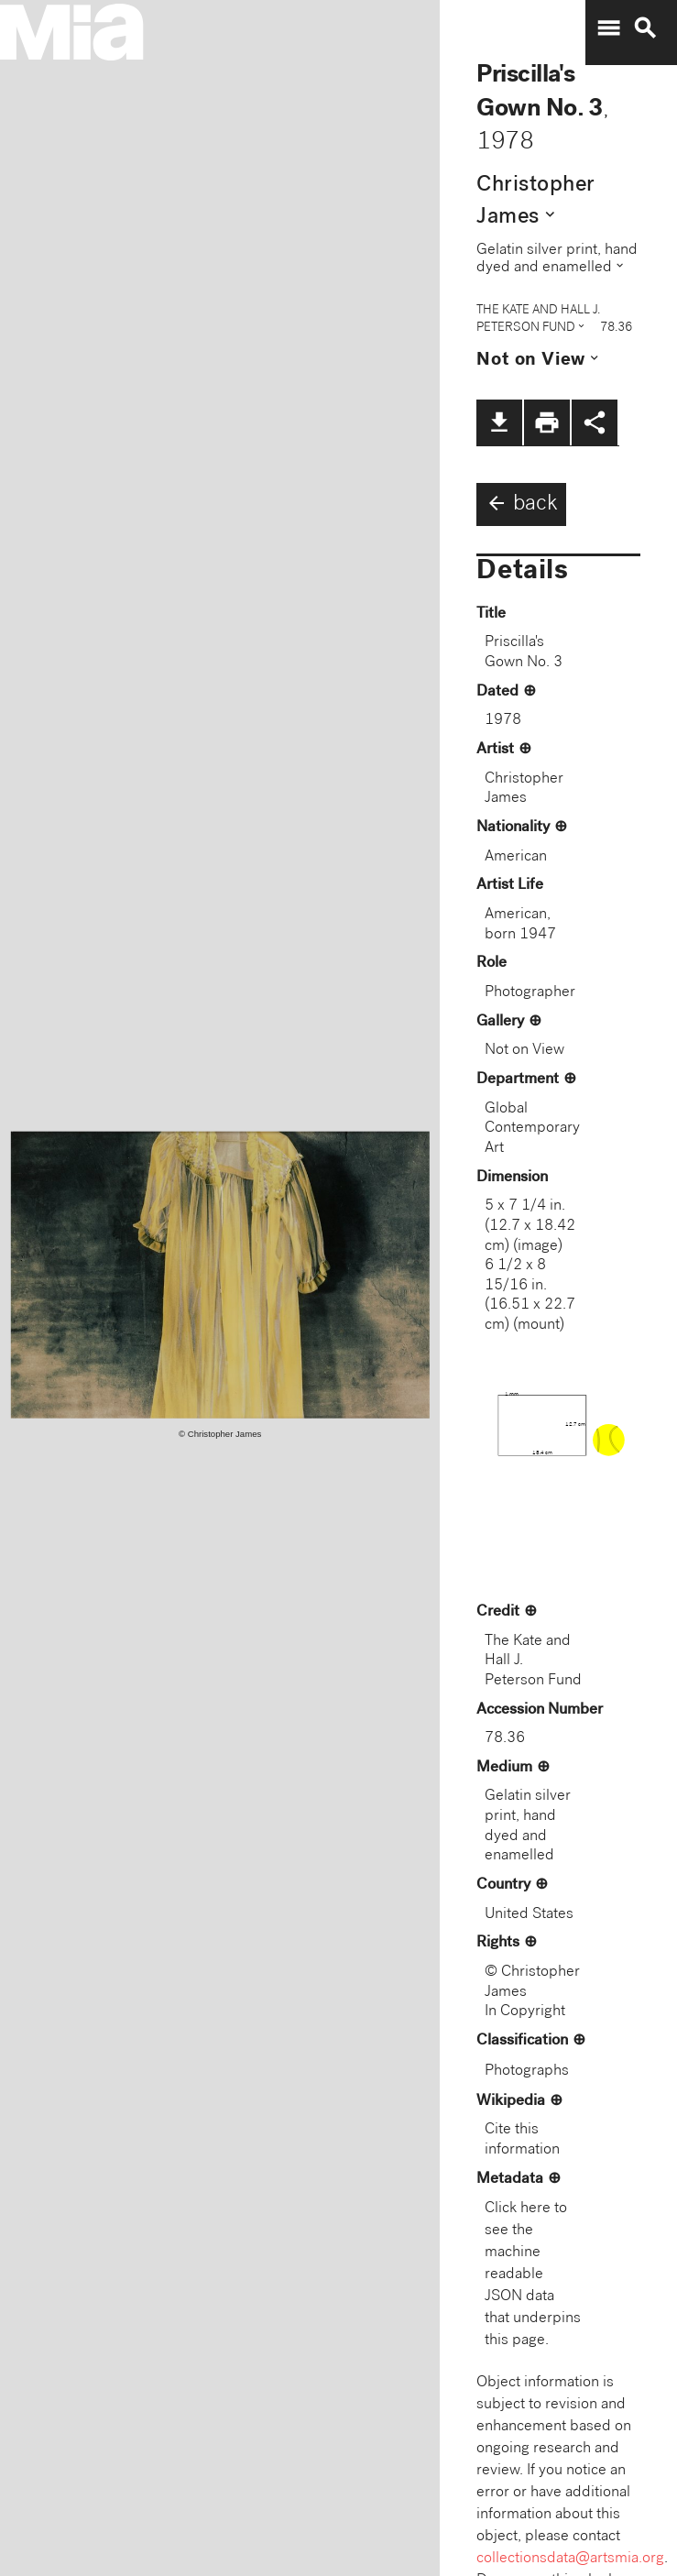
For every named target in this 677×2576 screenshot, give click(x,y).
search (645, 28)
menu (608, 28)
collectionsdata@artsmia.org (570, 2559)
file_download (499, 422)
